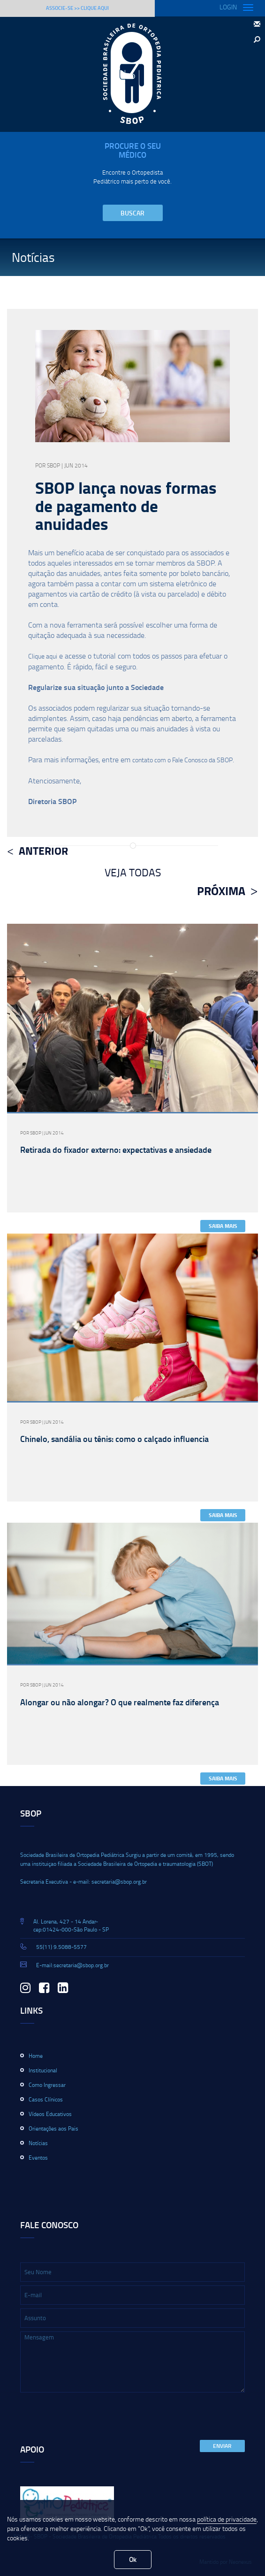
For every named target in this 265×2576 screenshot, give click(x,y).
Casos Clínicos (46, 2099)
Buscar (132, 212)
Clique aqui (42, 656)
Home (36, 2056)
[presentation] (91, 2417)
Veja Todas (133, 872)
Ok (132, 2559)
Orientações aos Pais (53, 2128)
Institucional (43, 2070)
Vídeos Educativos (50, 2114)
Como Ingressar (47, 2085)
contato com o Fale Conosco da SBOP (182, 759)
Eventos (38, 2158)
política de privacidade (227, 2519)
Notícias (38, 2143)
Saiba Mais (223, 1226)
